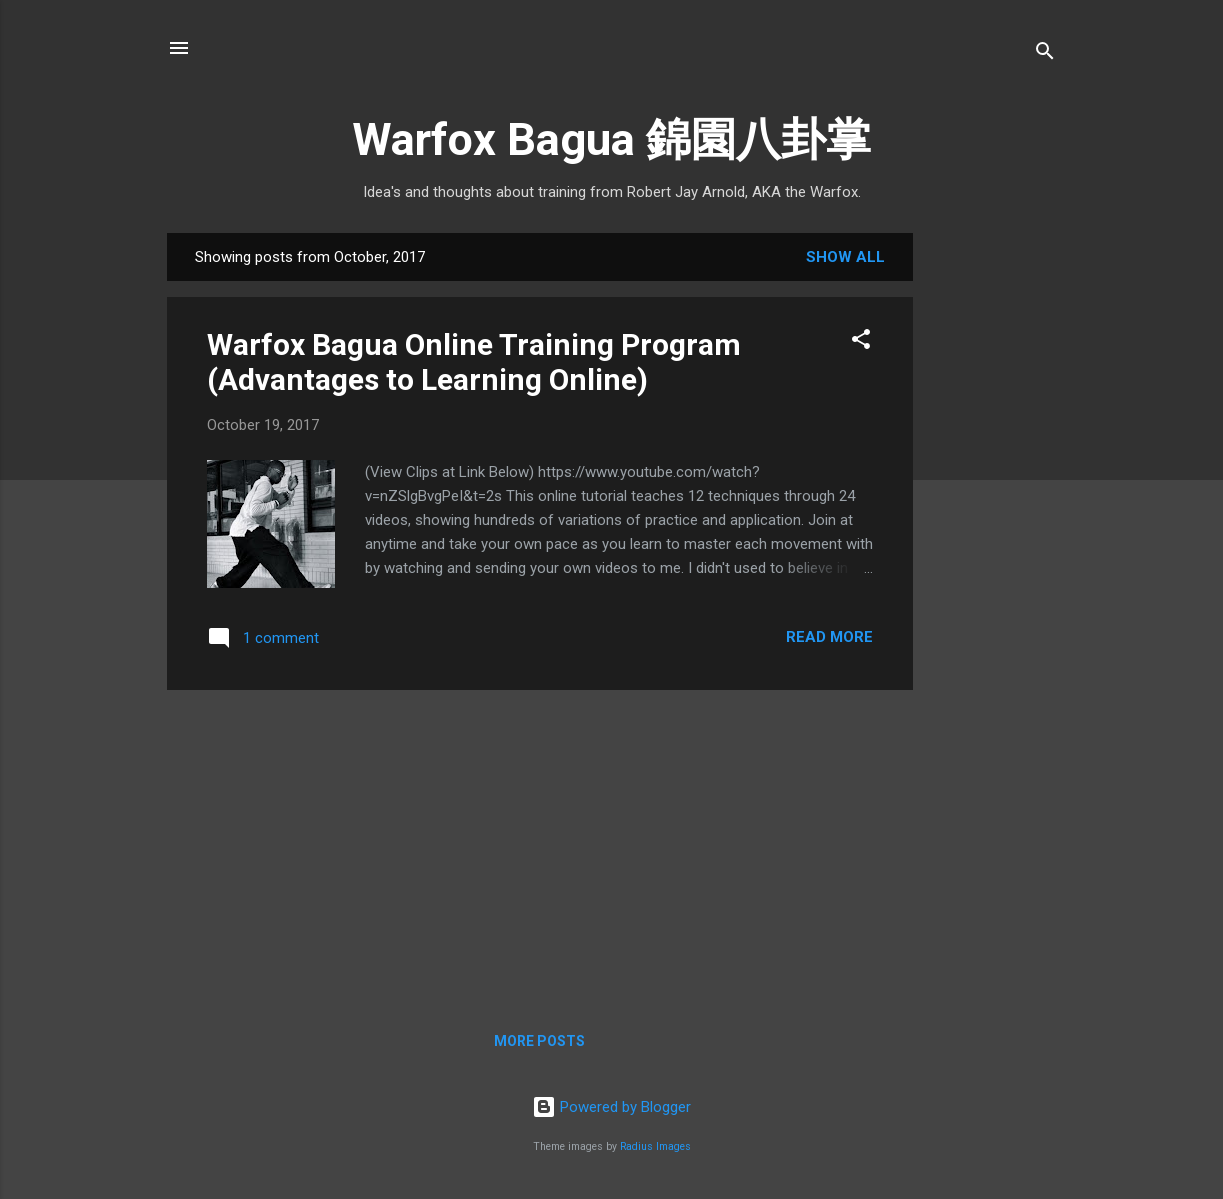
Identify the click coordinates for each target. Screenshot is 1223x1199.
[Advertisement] (993, 549)
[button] (861, 342)
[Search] (1045, 54)
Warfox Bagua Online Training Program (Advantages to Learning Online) (474, 362)
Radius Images (655, 1146)
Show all (845, 257)
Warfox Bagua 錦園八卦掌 (611, 139)
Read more (829, 637)
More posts (539, 1041)
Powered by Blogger (611, 1107)
